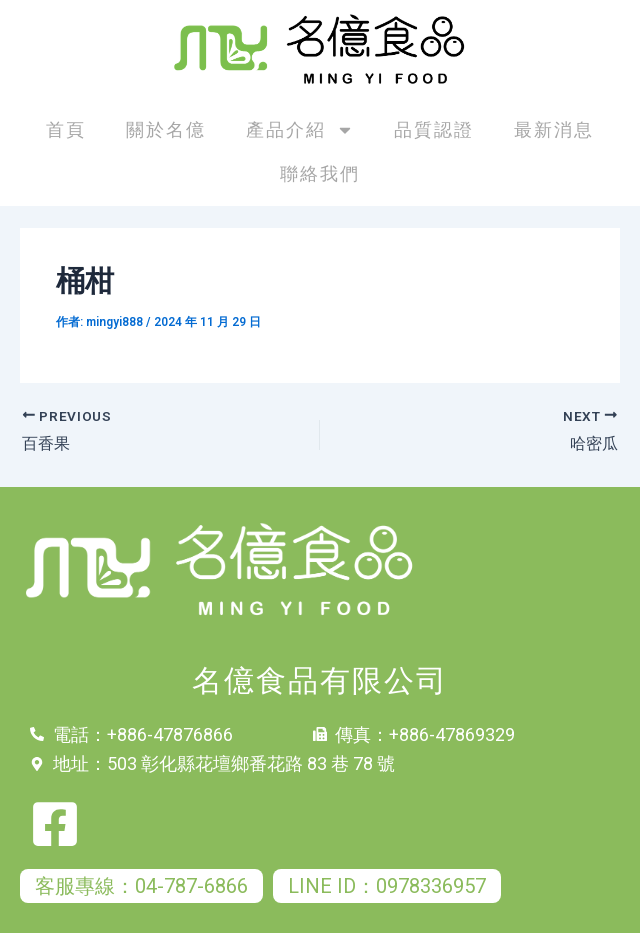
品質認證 (434, 129)
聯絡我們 (320, 173)
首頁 (66, 129)
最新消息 (554, 129)
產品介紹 (300, 130)
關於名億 (166, 129)
